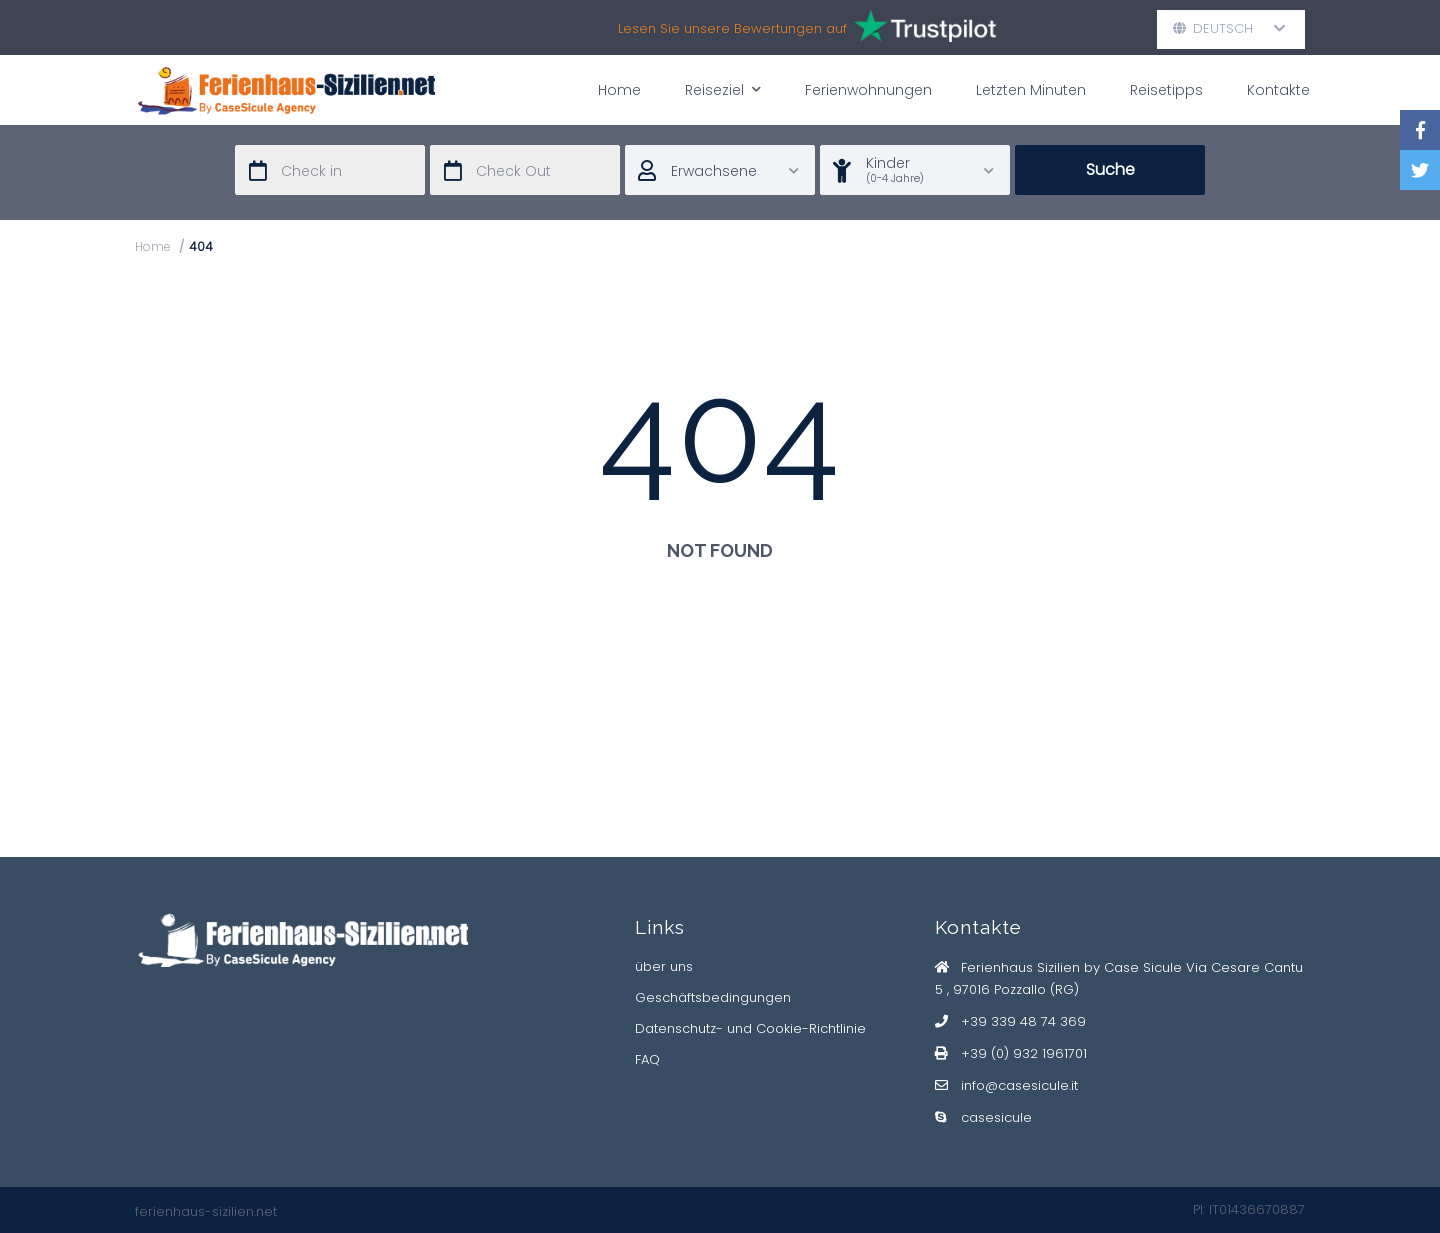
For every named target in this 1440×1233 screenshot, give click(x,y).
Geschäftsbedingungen (713, 997)
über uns (664, 966)
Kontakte (1278, 90)
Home (619, 90)
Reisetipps (1166, 90)
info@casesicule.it (1019, 1085)
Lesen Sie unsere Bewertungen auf (808, 28)
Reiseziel (723, 89)
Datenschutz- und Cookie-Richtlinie (750, 1028)
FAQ (647, 1059)
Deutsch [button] (1229, 28)
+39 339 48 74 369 (1023, 1021)
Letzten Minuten (1031, 90)
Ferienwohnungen (868, 90)
